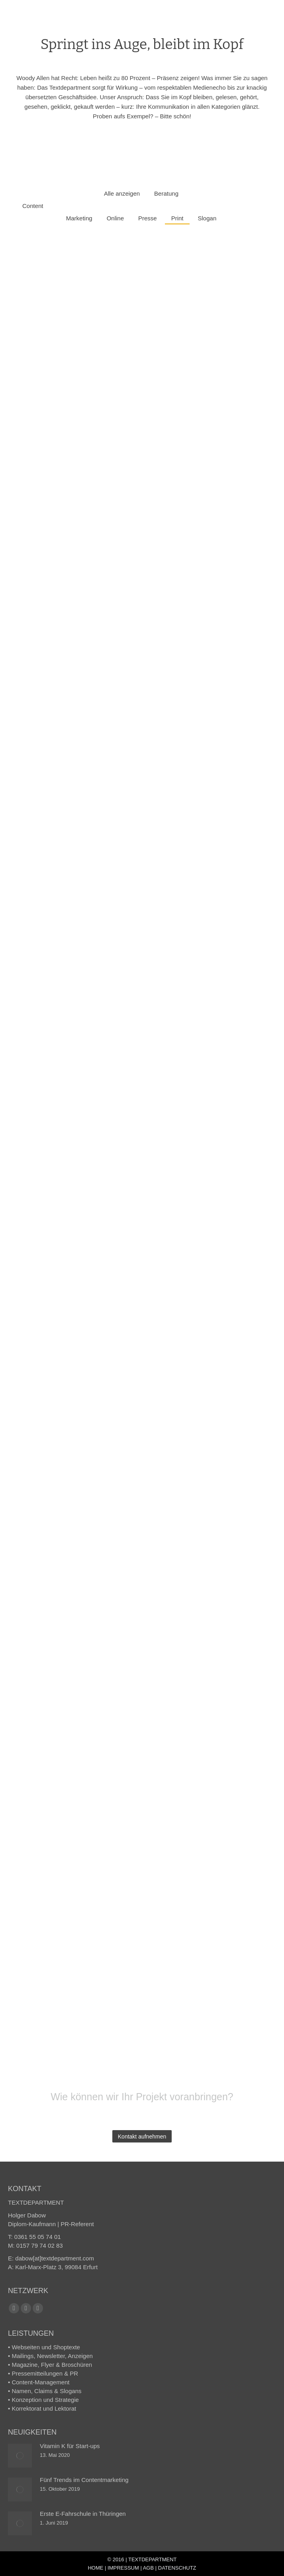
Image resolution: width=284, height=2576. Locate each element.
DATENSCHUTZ (177, 2568)
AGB (148, 2568)
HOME (95, 2568)
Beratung (166, 193)
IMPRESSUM (123, 2568)
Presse (147, 218)
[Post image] (20, 2456)
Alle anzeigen (122, 193)
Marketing (79, 218)
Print (177, 218)
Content (32, 205)
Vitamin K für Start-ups (70, 2446)
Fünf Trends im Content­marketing (84, 2479)
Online (115, 218)
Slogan (207, 218)
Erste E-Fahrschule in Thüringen (83, 2513)
